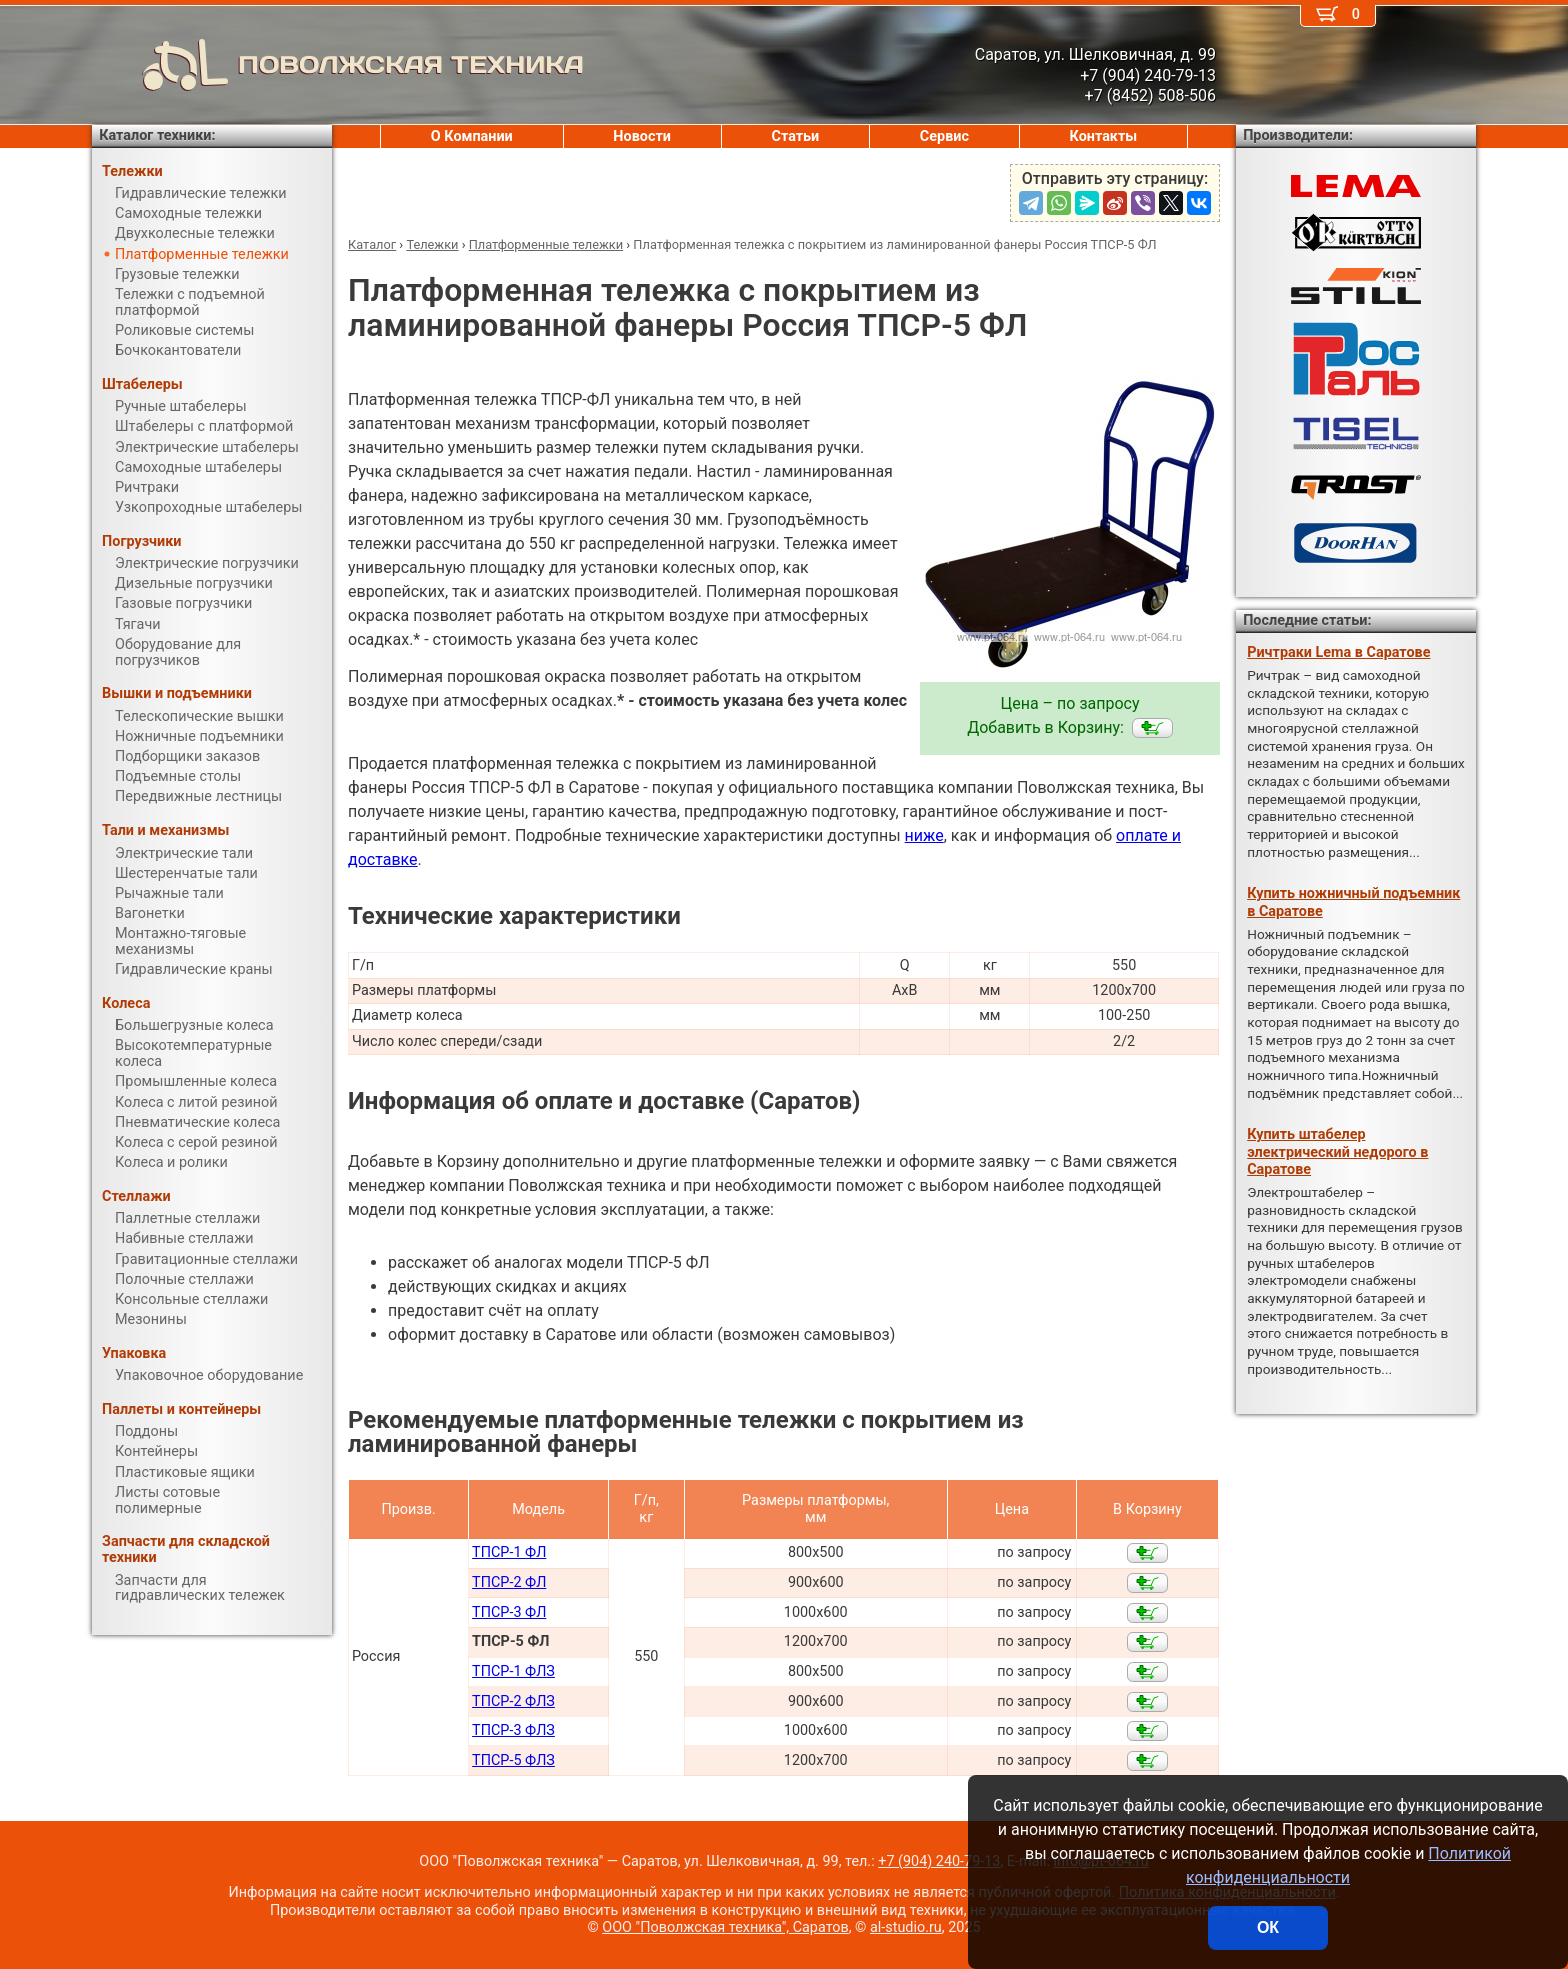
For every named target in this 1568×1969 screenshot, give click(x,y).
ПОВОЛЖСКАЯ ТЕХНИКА (338, 65)
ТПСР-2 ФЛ (509, 1582)
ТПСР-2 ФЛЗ (513, 1701)
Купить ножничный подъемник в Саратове (1353, 902)
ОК (1268, 1927)
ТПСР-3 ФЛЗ (513, 1730)
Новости (642, 136)
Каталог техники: (157, 135)
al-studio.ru (906, 1927)
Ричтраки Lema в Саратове (1338, 652)
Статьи (795, 136)
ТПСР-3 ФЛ (509, 1612)
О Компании (472, 136)
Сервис (944, 136)
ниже (924, 835)
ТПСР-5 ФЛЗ (513, 1760)
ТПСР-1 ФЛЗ (513, 1671)
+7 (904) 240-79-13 (939, 1861)
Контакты (1104, 136)
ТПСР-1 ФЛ (509, 1552)
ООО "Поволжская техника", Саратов (725, 1927)
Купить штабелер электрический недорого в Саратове (1337, 1152)
